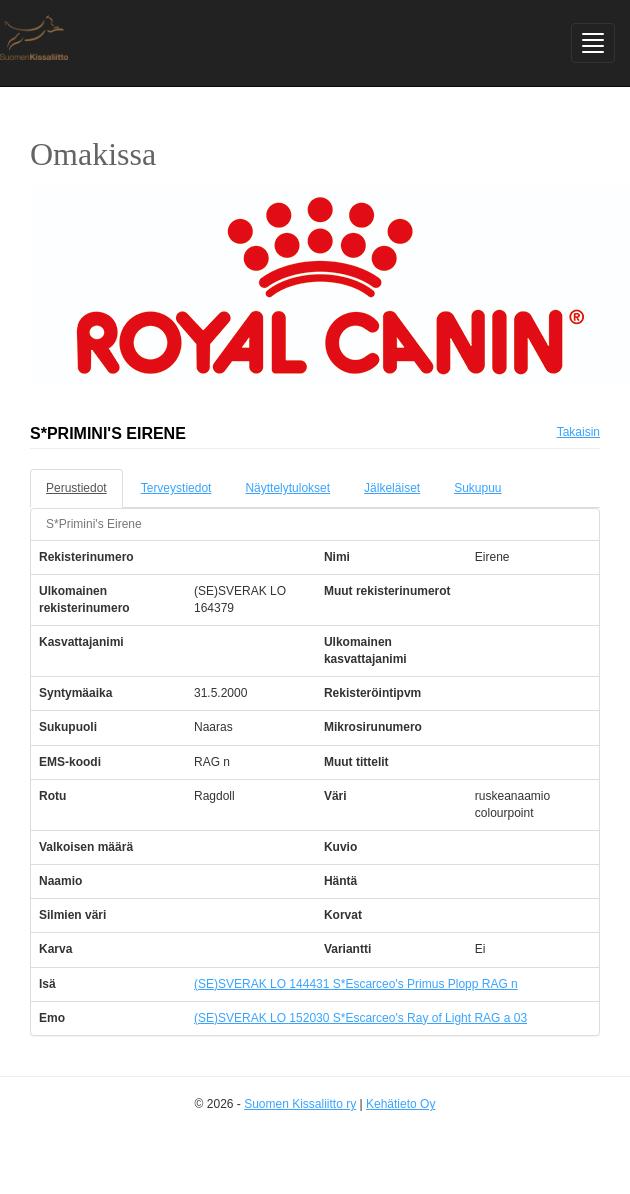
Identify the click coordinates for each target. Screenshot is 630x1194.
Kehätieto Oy (400, 1104)
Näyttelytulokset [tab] (287, 488)
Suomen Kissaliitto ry (300, 1104)
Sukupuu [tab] (477, 488)
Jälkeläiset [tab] (392, 488)
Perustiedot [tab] (76, 488)
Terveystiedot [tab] (176, 488)
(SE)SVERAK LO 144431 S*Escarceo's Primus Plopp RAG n (356, 984)
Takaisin (578, 432)
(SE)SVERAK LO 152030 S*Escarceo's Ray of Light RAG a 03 (360, 1018)
